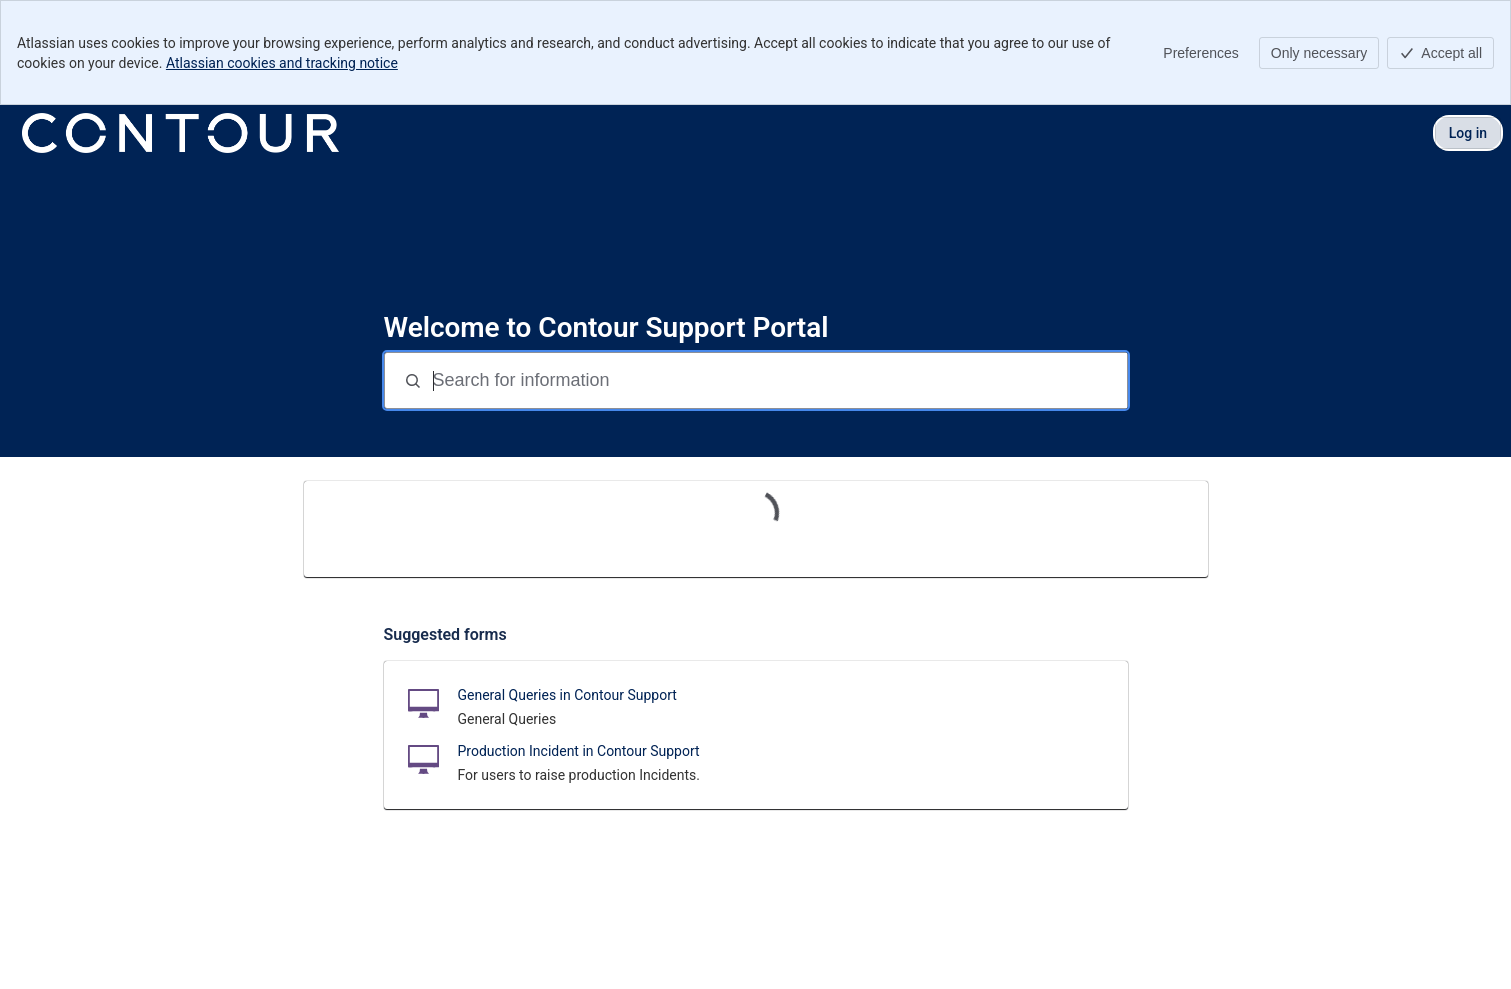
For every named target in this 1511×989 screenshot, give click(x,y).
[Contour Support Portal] (180, 133)
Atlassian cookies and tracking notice (282, 63)
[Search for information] (778, 380)
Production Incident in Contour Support (579, 751)
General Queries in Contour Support (567, 695)
